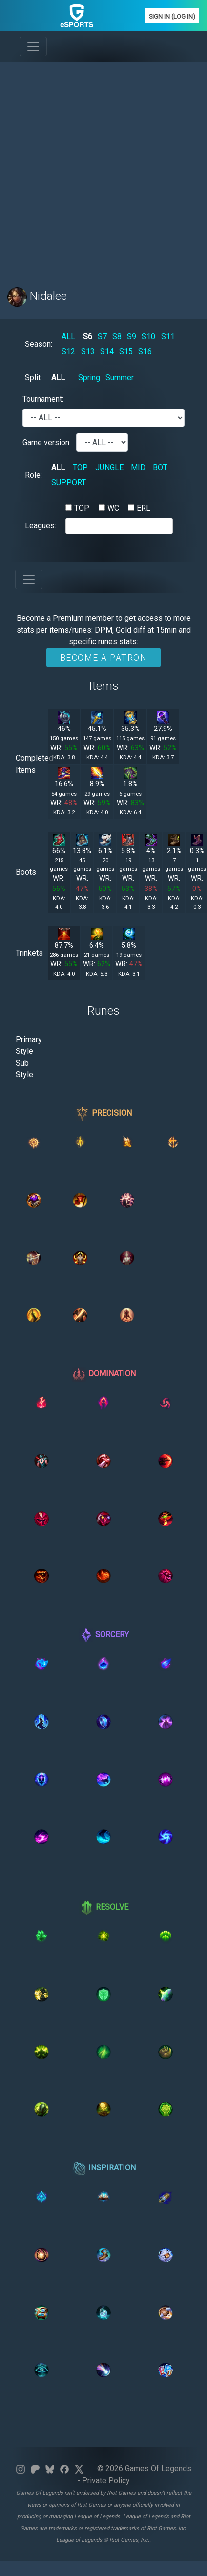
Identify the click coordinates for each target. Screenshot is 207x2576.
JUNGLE (109, 467)
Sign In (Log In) (172, 16)
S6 (87, 336)
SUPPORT (68, 482)
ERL (143, 508)
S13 (88, 351)
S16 (145, 351)
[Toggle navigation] (33, 46)
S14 (107, 351)
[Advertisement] (99, 168)
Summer (119, 377)
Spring (89, 377)
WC (113, 508)
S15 (126, 351)
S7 (102, 336)
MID (138, 467)
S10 (148, 336)
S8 (117, 336)
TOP (80, 467)
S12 (68, 351)
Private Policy (106, 2480)
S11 (168, 336)
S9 (131, 336)
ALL (68, 336)
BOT (160, 467)
